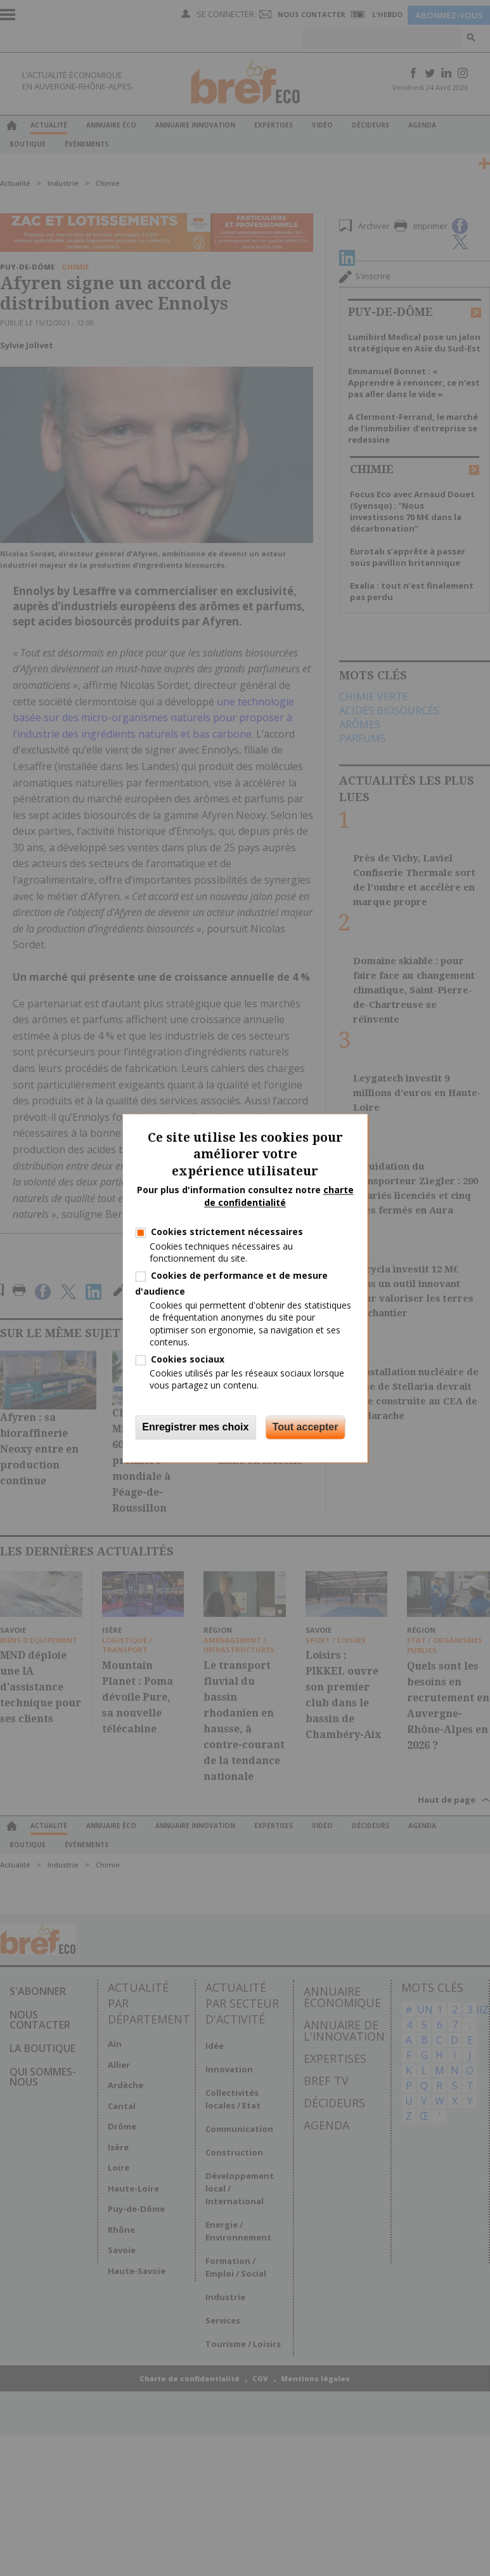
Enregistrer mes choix (195, 1427)
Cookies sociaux (187, 1359)
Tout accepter (305, 1427)
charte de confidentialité (279, 1196)
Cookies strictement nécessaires (227, 1232)
